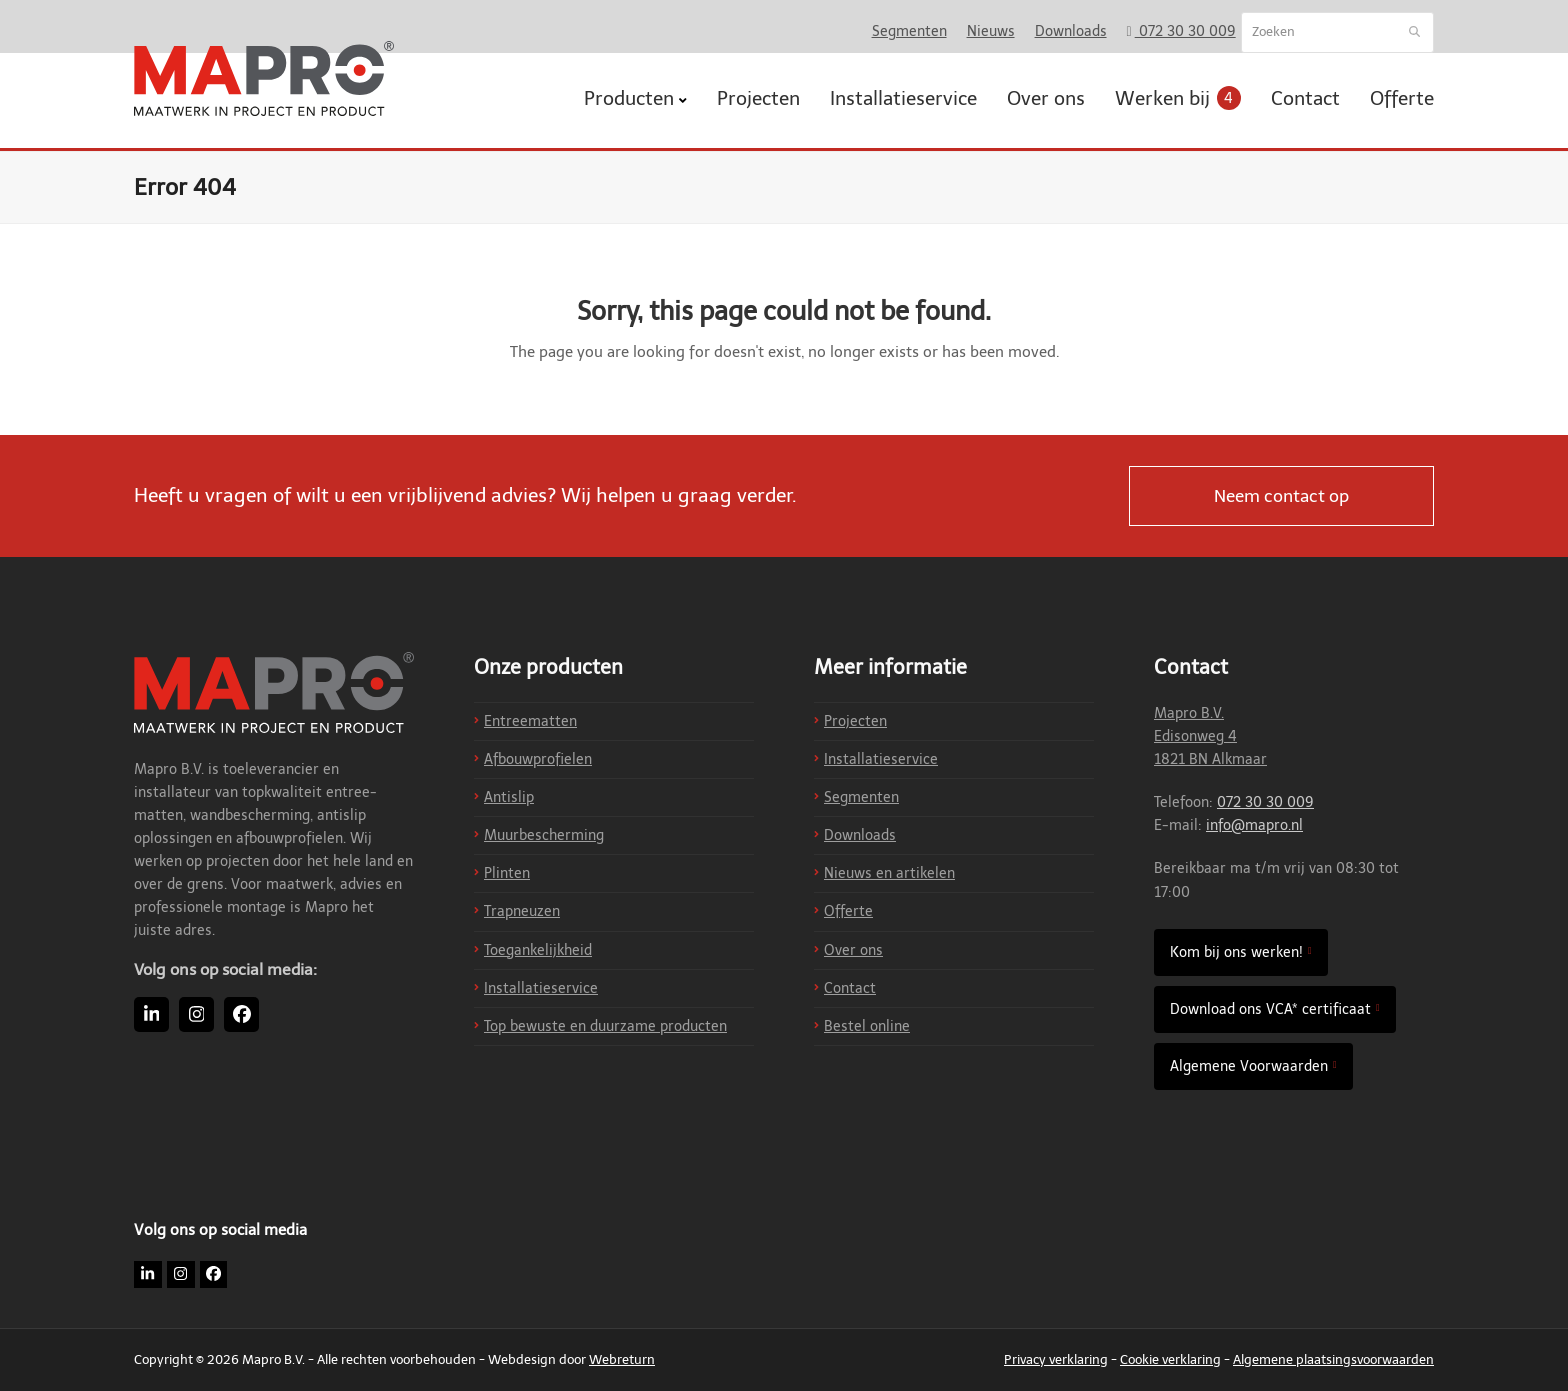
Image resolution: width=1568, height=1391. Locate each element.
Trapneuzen (522, 911)
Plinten (507, 873)
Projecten (855, 721)
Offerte (848, 911)
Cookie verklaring (1170, 1359)
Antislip (509, 797)
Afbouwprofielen (538, 759)
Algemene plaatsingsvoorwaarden (1333, 1359)
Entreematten (530, 721)
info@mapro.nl (1254, 825)
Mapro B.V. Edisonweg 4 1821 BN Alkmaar (1210, 736)
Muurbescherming (544, 835)
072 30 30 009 (1265, 802)
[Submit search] (1414, 33)
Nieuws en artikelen (889, 873)
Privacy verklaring (1056, 1359)
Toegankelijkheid (538, 950)
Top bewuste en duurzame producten (605, 1026)
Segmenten (861, 797)
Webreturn (622, 1359)
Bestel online (867, 1026)
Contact (850, 988)
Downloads (860, 835)
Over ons (853, 950)
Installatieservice (541, 988)
